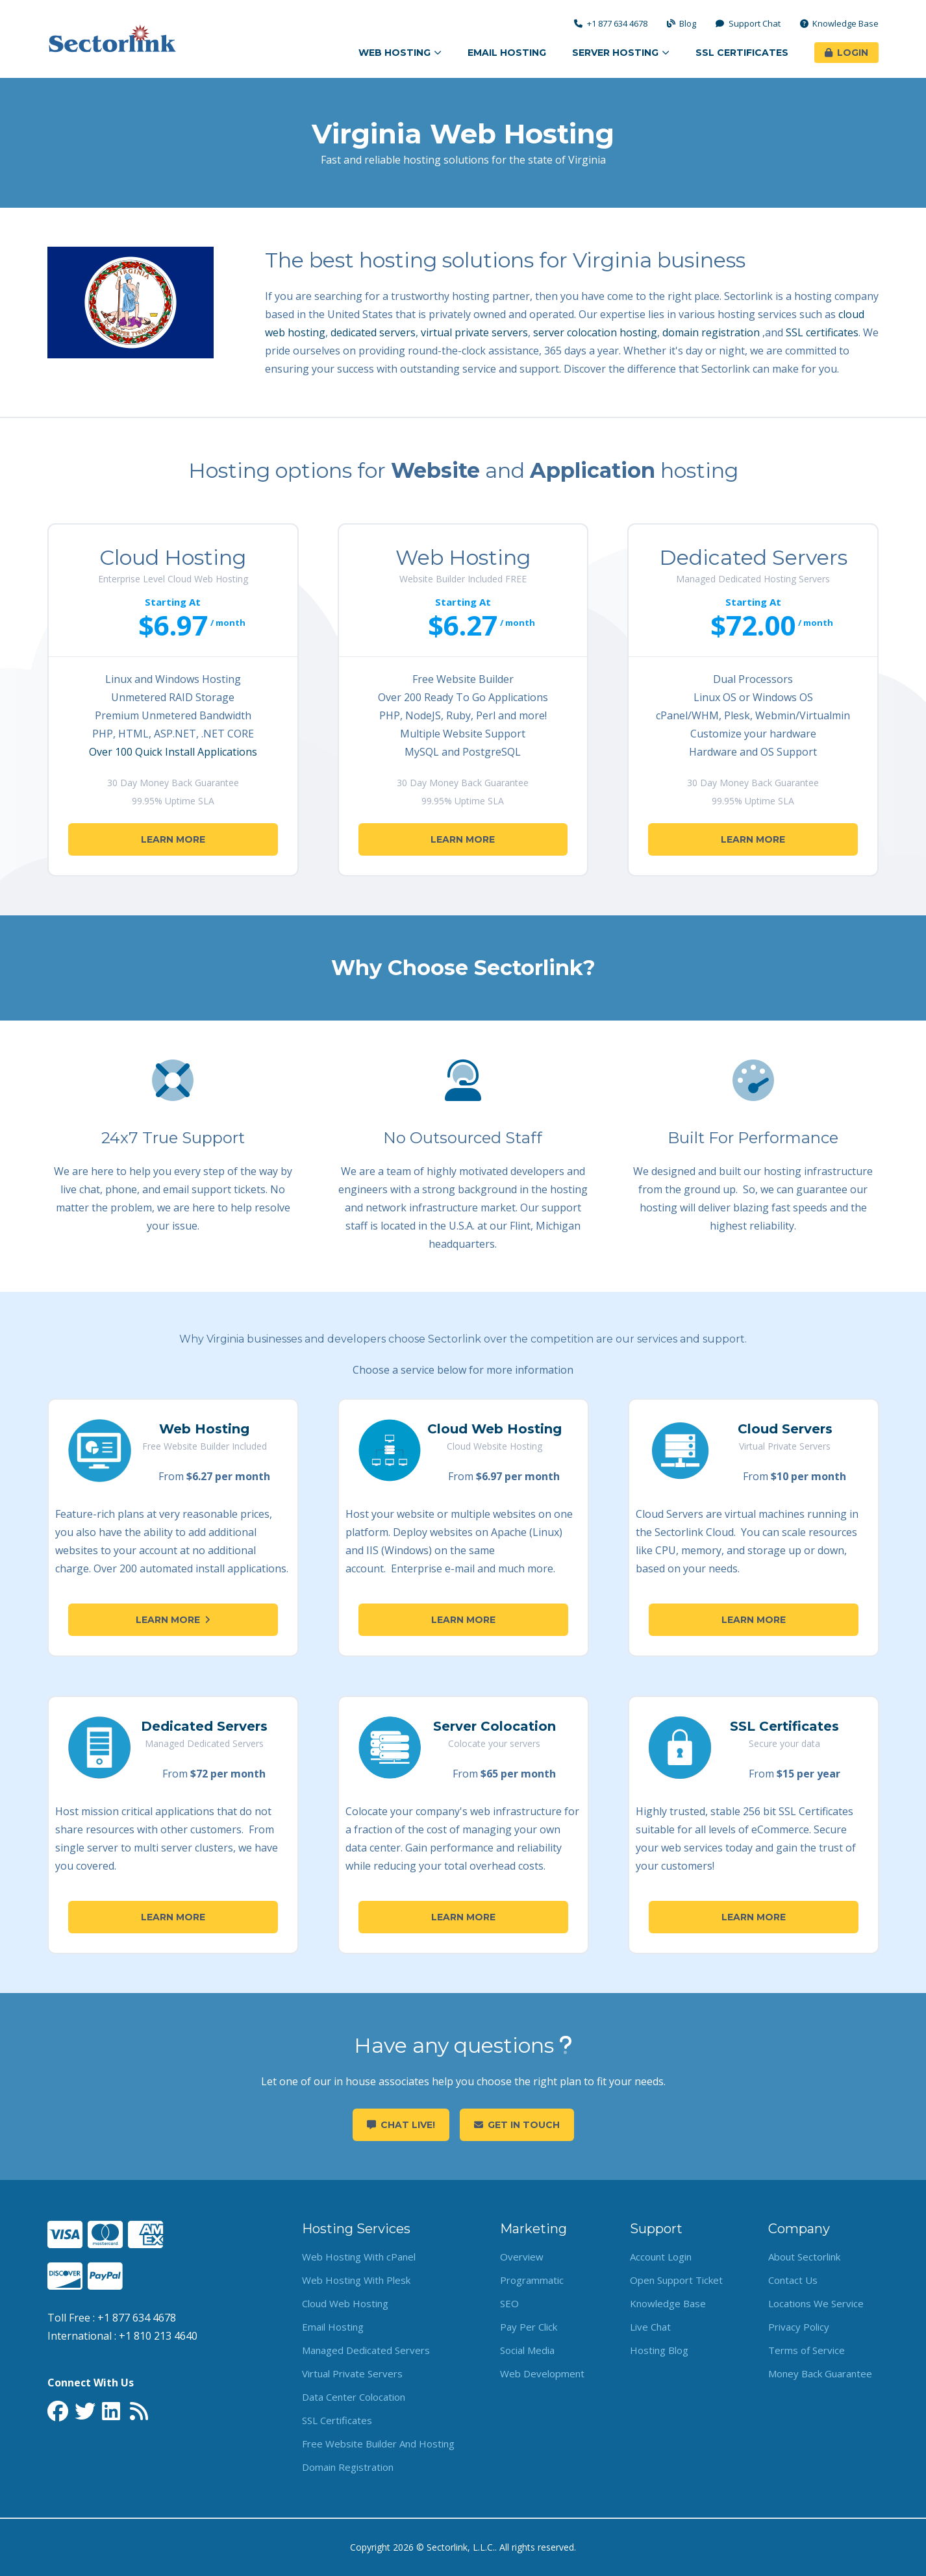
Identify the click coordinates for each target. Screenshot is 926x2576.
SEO (509, 2303)
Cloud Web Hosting (494, 1429)
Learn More (173, 839)
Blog (682, 23)
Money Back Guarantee (820, 2373)
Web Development (542, 2373)
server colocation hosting (595, 332)
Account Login (661, 2256)
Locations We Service (816, 2303)
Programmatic (532, 2279)
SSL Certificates (741, 52)
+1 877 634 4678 (610, 23)
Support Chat (748, 23)
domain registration (711, 332)
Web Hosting (400, 52)
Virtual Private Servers (352, 2373)
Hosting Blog (659, 2350)
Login (846, 52)
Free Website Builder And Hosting (378, 2443)
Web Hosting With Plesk (356, 2279)
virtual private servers (474, 332)
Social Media (527, 2350)
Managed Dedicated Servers (366, 2350)
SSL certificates (822, 332)
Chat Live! (401, 2125)
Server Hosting (620, 52)
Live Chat (650, 2326)
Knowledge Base (839, 23)
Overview (522, 2256)
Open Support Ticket (676, 2279)
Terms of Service (806, 2350)
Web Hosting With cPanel (359, 2256)
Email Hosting (507, 52)
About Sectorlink (804, 2256)
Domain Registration (348, 2466)
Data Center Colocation (353, 2396)
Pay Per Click (528, 2326)
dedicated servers (373, 332)
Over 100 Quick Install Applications (173, 752)
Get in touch (517, 2125)
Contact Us (793, 2279)
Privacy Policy (798, 2326)
